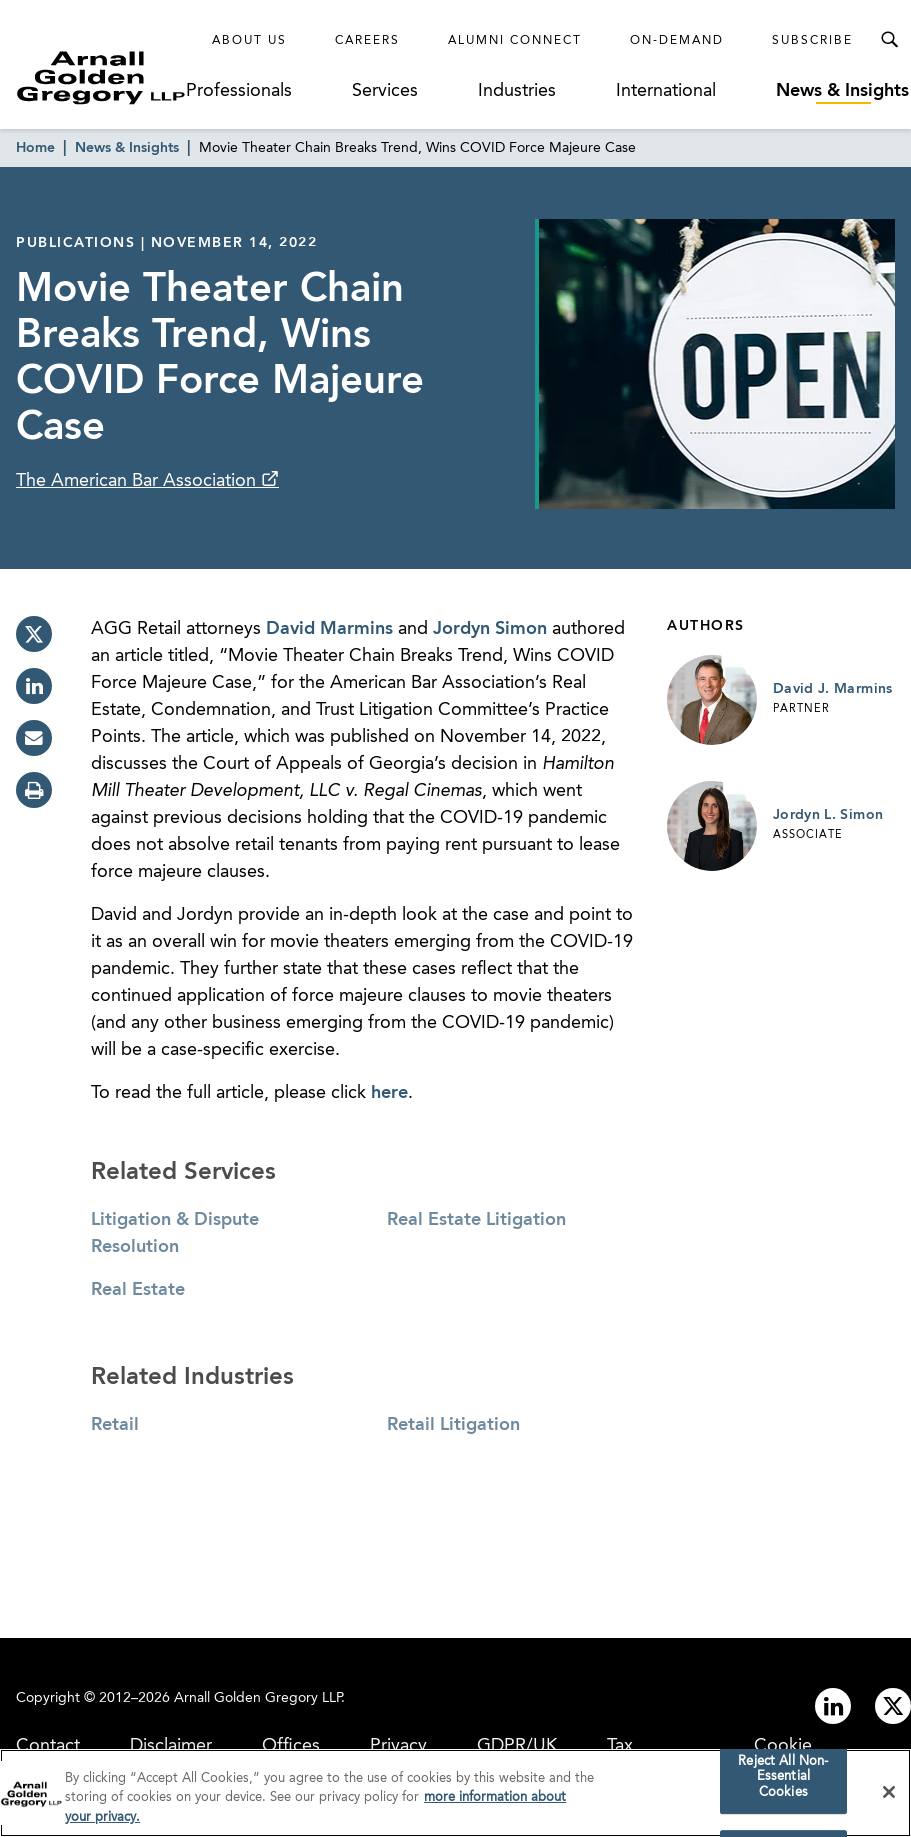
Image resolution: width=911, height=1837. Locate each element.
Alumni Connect (515, 41)
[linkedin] (34, 686)
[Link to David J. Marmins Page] (712, 700)
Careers (367, 41)
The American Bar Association (138, 481)
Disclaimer (171, 1746)
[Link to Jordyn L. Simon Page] (712, 826)
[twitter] (34, 634)
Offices (291, 1746)
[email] (34, 738)
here (389, 1093)
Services (385, 91)
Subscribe (812, 41)
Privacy (398, 1746)
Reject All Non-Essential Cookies (783, 1783)
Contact (48, 1746)
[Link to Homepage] (101, 77)
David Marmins (329, 629)
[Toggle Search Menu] (889, 40)
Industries (517, 91)
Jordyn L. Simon (828, 815)
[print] (34, 790)
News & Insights (842, 91)
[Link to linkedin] (833, 1706)
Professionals (239, 91)
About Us (249, 41)
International (666, 91)
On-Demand (677, 41)
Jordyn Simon (490, 629)
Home (35, 148)
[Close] (889, 1798)
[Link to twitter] (893, 1706)
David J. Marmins (833, 689)
